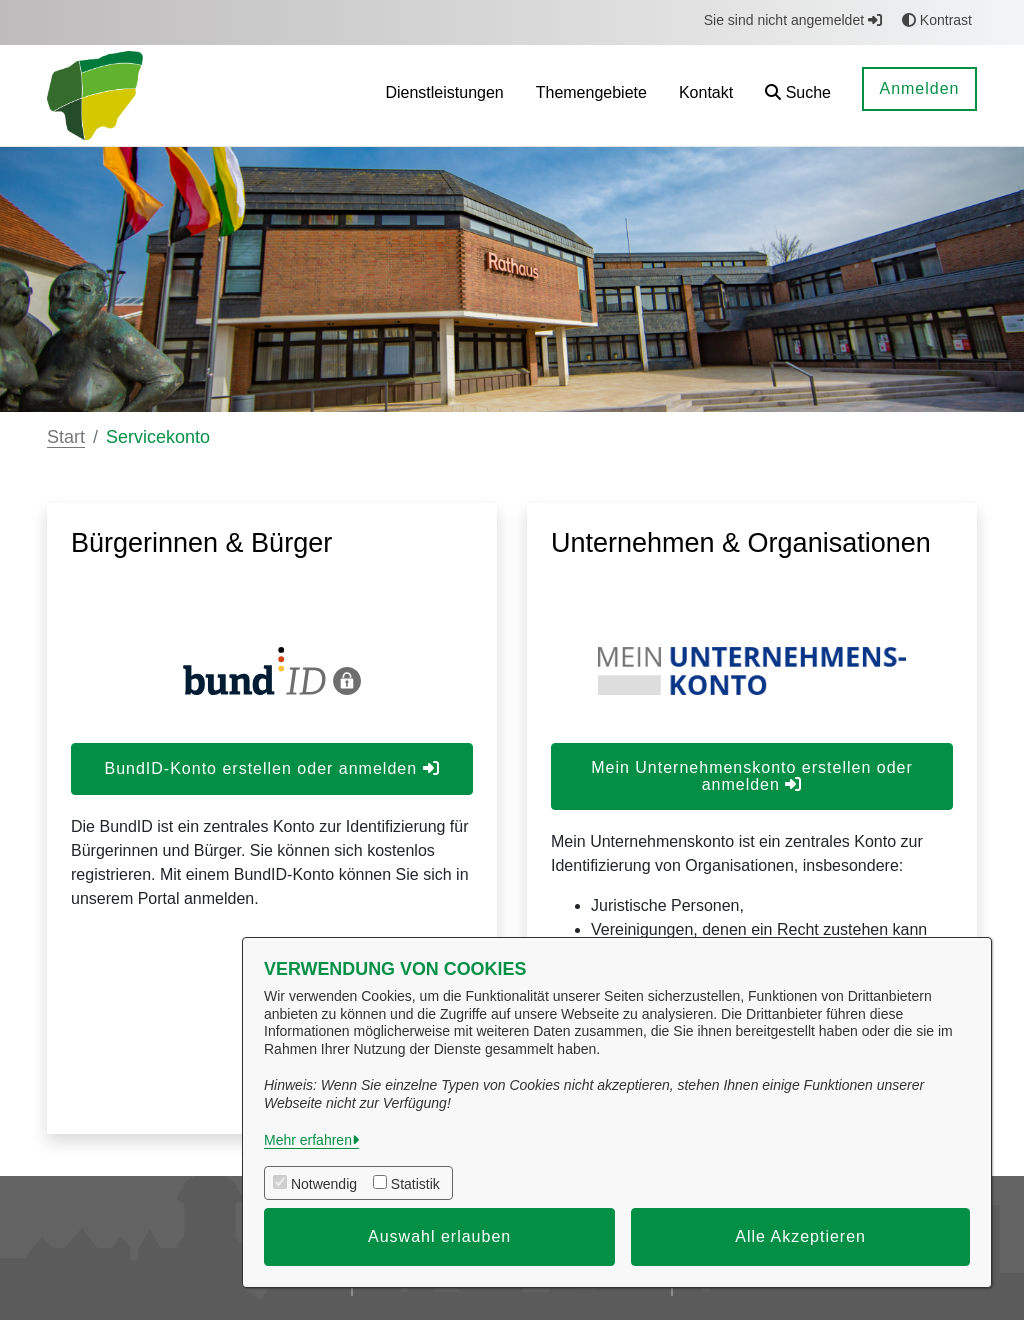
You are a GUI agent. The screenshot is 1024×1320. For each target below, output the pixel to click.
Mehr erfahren (308, 1140)
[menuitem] (444, 95)
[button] (798, 95)
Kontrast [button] (937, 20)
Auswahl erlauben (439, 1236)
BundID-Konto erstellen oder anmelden (271, 768)
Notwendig (324, 1184)
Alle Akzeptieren (800, 1236)
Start (66, 437)
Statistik (415, 1184)
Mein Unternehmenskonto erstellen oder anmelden (752, 776)
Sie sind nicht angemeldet (793, 20)
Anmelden (919, 88)
